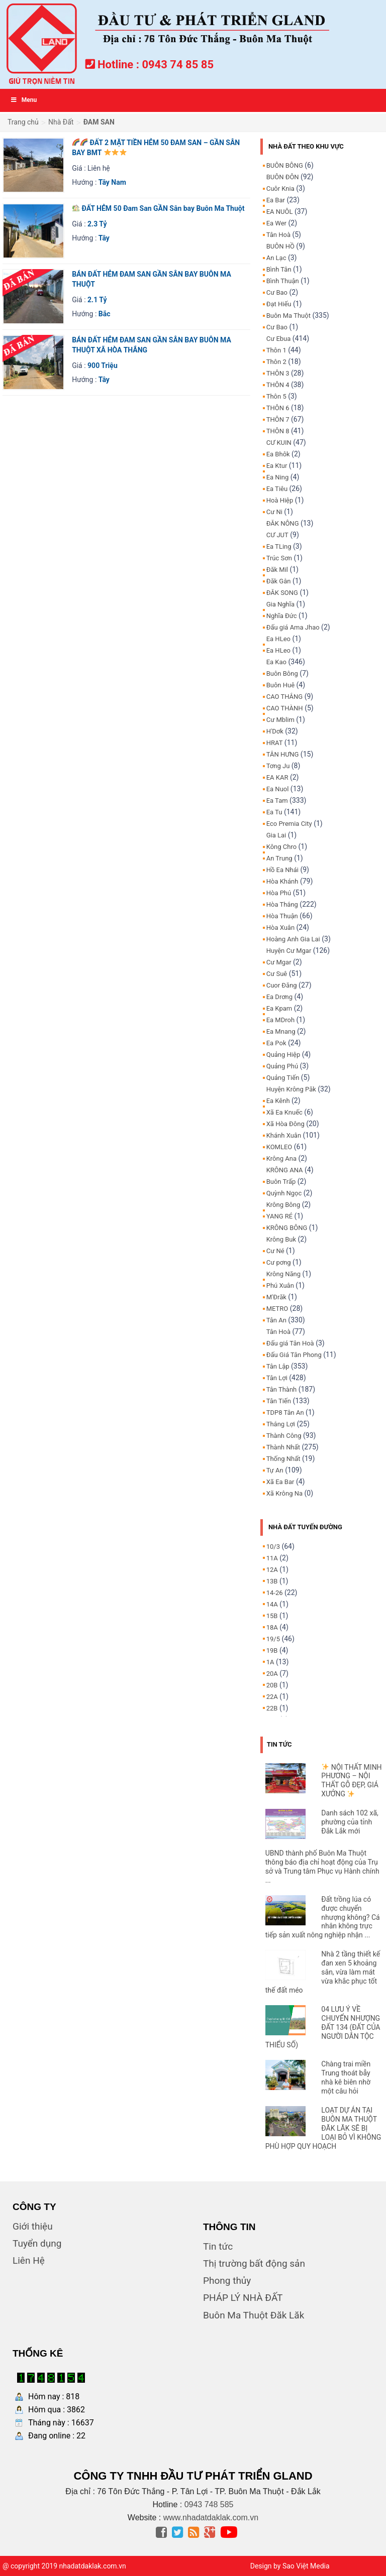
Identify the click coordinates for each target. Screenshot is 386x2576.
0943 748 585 (209, 2504)
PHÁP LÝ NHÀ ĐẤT (242, 2297)
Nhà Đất (60, 122)
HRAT (274, 743)
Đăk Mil (277, 569)
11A (272, 1558)
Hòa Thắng (282, 904)
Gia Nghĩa (280, 604)
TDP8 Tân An (285, 1412)
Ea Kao (276, 662)
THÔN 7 (278, 419)
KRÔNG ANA (284, 1170)
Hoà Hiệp (280, 500)
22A (272, 1696)
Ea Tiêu (276, 489)
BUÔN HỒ (280, 246)
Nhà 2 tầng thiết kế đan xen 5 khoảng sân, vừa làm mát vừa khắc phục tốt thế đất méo (322, 1972)
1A (270, 1662)
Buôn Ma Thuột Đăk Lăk (253, 2315)
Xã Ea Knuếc (284, 1112)
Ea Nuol (277, 789)
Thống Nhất (283, 1458)
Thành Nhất (283, 1447)
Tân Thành (281, 1389)
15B (272, 1616)
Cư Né (275, 1251)
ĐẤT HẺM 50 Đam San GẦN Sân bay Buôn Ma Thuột (158, 208)
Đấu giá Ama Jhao (293, 627)
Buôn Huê (280, 685)
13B (272, 1581)
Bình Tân (279, 269)
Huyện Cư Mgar (289, 950)
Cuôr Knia (280, 188)
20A (272, 1673)
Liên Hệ (29, 2260)
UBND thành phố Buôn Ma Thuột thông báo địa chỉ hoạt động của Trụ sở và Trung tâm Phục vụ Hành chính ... (322, 1866)
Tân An (276, 1320)
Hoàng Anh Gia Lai (293, 939)
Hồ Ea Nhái (282, 870)
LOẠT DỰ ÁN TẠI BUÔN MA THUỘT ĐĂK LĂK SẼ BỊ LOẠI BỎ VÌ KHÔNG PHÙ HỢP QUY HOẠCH (323, 2128)
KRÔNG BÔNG (287, 1228)
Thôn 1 (276, 350)
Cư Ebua (278, 338)
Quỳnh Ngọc (284, 1193)
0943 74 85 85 (178, 64)
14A (272, 1604)
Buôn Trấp (281, 1181)
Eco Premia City (289, 823)
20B (272, 1685)
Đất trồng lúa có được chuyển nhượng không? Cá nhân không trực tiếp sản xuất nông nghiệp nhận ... (322, 1917)
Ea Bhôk (278, 454)
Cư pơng (278, 1262)
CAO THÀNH (284, 708)
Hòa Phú (279, 893)
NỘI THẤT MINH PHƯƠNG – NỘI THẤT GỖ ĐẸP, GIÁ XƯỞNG (351, 1780)
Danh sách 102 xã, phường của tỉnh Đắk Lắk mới (349, 1822)
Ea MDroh (280, 1020)
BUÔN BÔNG (284, 165)
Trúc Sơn (279, 558)
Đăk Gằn (278, 581)
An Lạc (276, 258)
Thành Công (284, 1435)
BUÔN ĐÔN (282, 177)
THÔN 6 (278, 408)
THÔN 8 (278, 431)
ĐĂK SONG (282, 592)
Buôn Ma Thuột (288, 315)
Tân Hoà (278, 234)
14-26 (274, 1593)
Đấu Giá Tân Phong (294, 1355)
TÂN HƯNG (282, 754)
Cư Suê (276, 973)
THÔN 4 (278, 385)
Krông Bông (283, 1204)
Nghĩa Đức (281, 616)
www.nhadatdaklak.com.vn (210, 2517)
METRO (277, 1308)
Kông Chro (281, 846)
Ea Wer (276, 223)
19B (272, 1650)
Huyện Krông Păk (291, 1089)
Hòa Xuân (280, 927)
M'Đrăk (276, 1297)
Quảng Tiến (283, 1077)
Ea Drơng (279, 997)
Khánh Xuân (283, 1135)
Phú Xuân (280, 1285)
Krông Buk (281, 1239)
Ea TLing (279, 546)
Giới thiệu (33, 2226)
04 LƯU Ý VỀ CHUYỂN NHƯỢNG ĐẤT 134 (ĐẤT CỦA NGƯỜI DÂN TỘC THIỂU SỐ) (322, 2027)
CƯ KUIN (279, 442)
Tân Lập (278, 1366)
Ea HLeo (278, 639)
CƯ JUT (277, 535)
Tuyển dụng (37, 2243)
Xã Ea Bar (280, 1482)
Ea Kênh (278, 1101)
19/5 (273, 1639)
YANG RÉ (279, 1216)
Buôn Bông (282, 673)
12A (272, 1569)
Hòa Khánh (282, 881)
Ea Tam (277, 800)
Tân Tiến (278, 1401)
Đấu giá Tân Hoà (290, 1343)
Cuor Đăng (281, 985)
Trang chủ (23, 122)
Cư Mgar (279, 962)
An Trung (279, 858)
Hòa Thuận (282, 916)
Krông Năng (283, 1274)
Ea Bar (275, 200)
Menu (23, 99)
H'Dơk (274, 731)
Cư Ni (274, 512)
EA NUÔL (279, 211)
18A (272, 1627)
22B (272, 1708)
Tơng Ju (278, 766)
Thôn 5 (276, 396)
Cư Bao (276, 292)
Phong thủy (227, 2280)
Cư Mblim (280, 719)
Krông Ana (281, 1158)
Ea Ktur (276, 465)
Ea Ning (277, 477)
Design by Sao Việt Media (290, 2566)
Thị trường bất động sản (254, 2263)
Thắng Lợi (280, 1424)
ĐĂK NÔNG (282, 523)
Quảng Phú (282, 1066)
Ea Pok (276, 1043)
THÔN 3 (278, 373)
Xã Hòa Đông (285, 1124)
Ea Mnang (281, 1031)
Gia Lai (276, 835)
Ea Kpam (279, 1008)
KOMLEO (279, 1147)
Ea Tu (274, 812)
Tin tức (218, 2246)
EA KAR (277, 777)
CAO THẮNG (284, 696)
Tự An (274, 1470)
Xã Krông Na (284, 1493)
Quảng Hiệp (283, 1054)
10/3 (273, 1546)
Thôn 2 (276, 361)
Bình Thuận (282, 281)
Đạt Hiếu (279, 304)
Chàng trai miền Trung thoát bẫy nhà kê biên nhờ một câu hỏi (345, 2077)
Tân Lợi (276, 1378)
